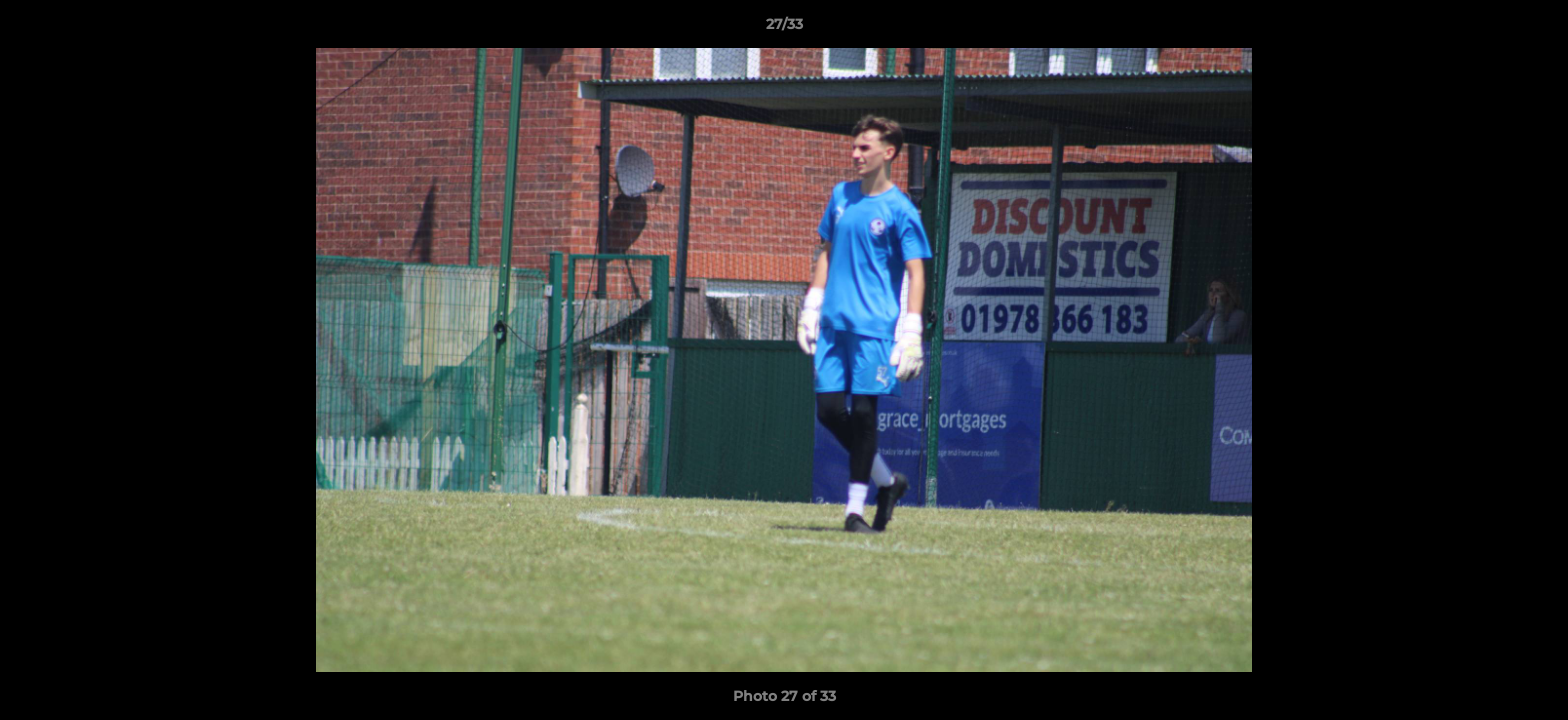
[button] (1532, 29)
